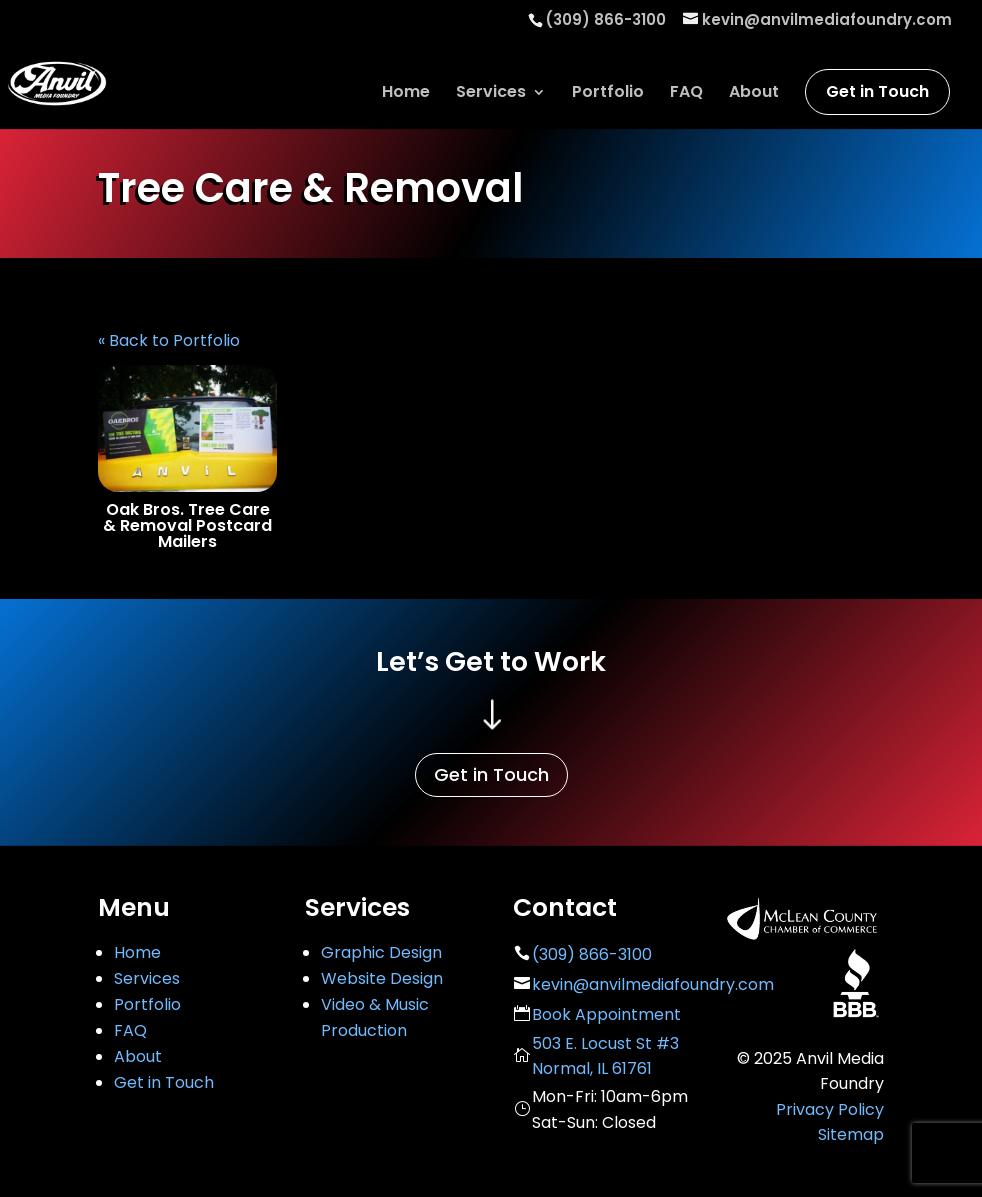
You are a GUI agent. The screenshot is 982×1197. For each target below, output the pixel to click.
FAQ (686, 94)
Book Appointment (606, 1014)
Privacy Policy (830, 1109)
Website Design (382, 978)
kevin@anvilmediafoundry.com (653, 984)
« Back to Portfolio (169, 340)
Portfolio (608, 94)
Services (491, 94)
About (754, 94)
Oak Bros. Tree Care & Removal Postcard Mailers (187, 525)
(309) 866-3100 (592, 954)
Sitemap (851, 1134)
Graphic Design (381, 952)
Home (406, 94)
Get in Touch (877, 91)
